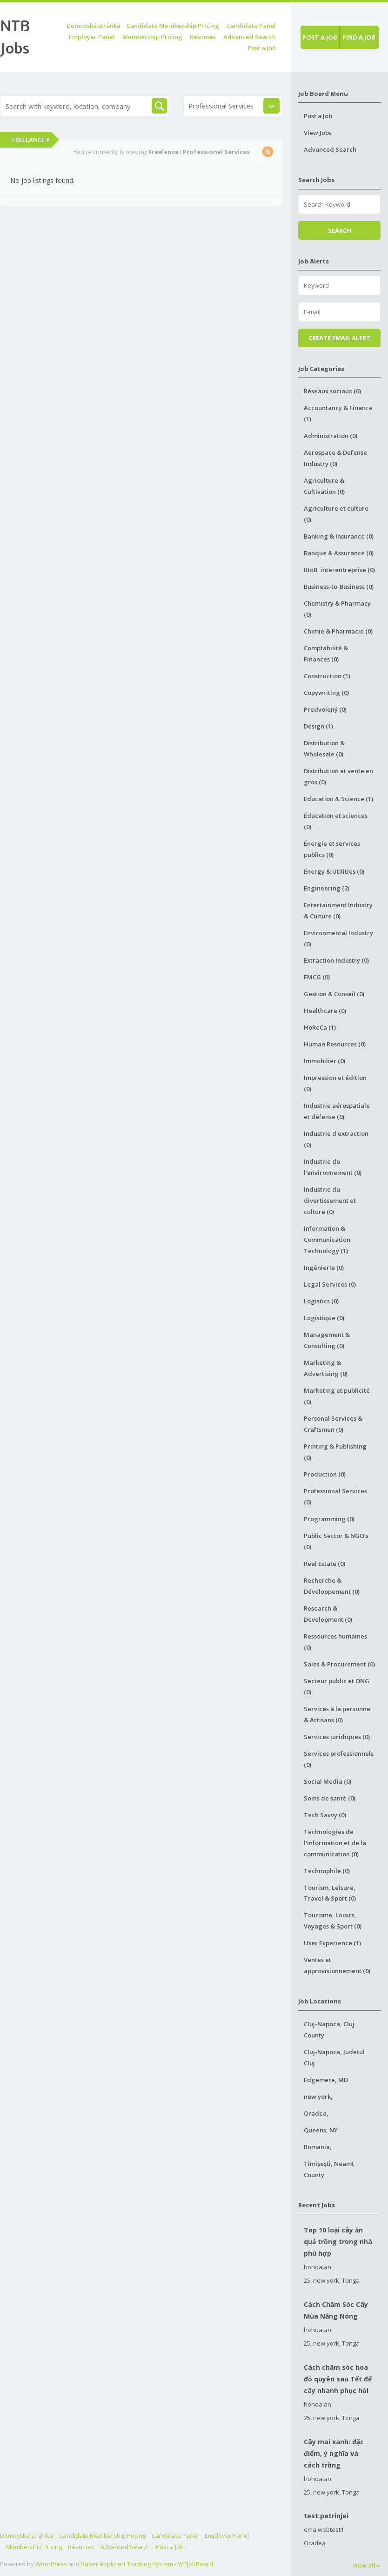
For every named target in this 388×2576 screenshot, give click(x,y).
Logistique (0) (324, 1318)
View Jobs (318, 132)
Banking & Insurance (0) (339, 536)
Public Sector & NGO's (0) (336, 1541)
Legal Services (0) (330, 1284)
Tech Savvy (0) (325, 1815)
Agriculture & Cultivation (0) (324, 486)
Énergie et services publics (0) (332, 849)
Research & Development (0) (328, 1614)
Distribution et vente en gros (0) (338, 776)
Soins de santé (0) (329, 1798)
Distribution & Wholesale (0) (324, 748)
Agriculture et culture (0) (336, 514)
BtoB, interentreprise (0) (339, 570)
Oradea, (316, 2113)
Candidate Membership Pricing (173, 25)
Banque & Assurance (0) (339, 553)
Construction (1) (327, 676)
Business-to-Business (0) (339, 586)
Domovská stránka (93, 25)
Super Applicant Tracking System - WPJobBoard (147, 2564)
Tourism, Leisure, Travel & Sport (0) (330, 1893)
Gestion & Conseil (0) (334, 994)
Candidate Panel (251, 25)
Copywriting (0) (326, 692)
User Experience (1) (332, 1943)
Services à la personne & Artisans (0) (337, 1714)
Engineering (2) (326, 888)
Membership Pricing (152, 37)
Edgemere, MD (326, 2080)
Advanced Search (249, 37)
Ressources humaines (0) (335, 1642)
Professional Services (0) (335, 1496)
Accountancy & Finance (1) (338, 413)
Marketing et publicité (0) (337, 1396)
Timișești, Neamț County (329, 2169)
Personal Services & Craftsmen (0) (333, 1424)
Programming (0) (329, 1519)
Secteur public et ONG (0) (336, 1686)
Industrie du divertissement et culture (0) (330, 1200)
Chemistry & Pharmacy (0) (337, 609)
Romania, (318, 2147)
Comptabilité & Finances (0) (326, 653)
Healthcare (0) (325, 1010)
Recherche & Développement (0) (332, 1586)
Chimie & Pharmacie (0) (338, 631)
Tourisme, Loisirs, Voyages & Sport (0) (332, 1920)
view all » (367, 2565)
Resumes (203, 37)
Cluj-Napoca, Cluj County (329, 2029)
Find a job (359, 37)
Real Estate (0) (324, 1563)
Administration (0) (330, 436)
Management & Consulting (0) (327, 1340)
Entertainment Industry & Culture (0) (338, 910)
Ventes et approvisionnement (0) (337, 1965)
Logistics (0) (321, 1301)
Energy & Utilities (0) (334, 871)
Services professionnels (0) (339, 1759)
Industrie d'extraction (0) (336, 1139)
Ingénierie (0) (324, 1267)
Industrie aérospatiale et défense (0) (337, 1111)
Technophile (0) (327, 1871)
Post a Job (262, 48)
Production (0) (325, 1474)
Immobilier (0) (324, 1061)
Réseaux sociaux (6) (332, 391)
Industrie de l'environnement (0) (332, 1167)
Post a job (319, 37)
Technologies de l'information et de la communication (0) (335, 1842)
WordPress (51, 2564)
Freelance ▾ (30, 139)
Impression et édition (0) (335, 1083)
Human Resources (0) (335, 1044)
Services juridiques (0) (337, 1737)
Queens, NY (321, 2130)
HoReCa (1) (320, 1027)
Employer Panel (92, 37)
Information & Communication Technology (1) (327, 1239)
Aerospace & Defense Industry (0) (335, 458)
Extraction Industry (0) (336, 960)
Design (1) (318, 726)
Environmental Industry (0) (338, 938)
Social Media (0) (327, 1781)
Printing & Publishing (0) (335, 1452)
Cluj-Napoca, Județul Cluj (334, 2057)
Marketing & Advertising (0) (326, 1368)
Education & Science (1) (338, 799)
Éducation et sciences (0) (336, 821)
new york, (318, 2096)
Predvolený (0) (325, 709)
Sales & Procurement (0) (339, 1664)
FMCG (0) (317, 977)
